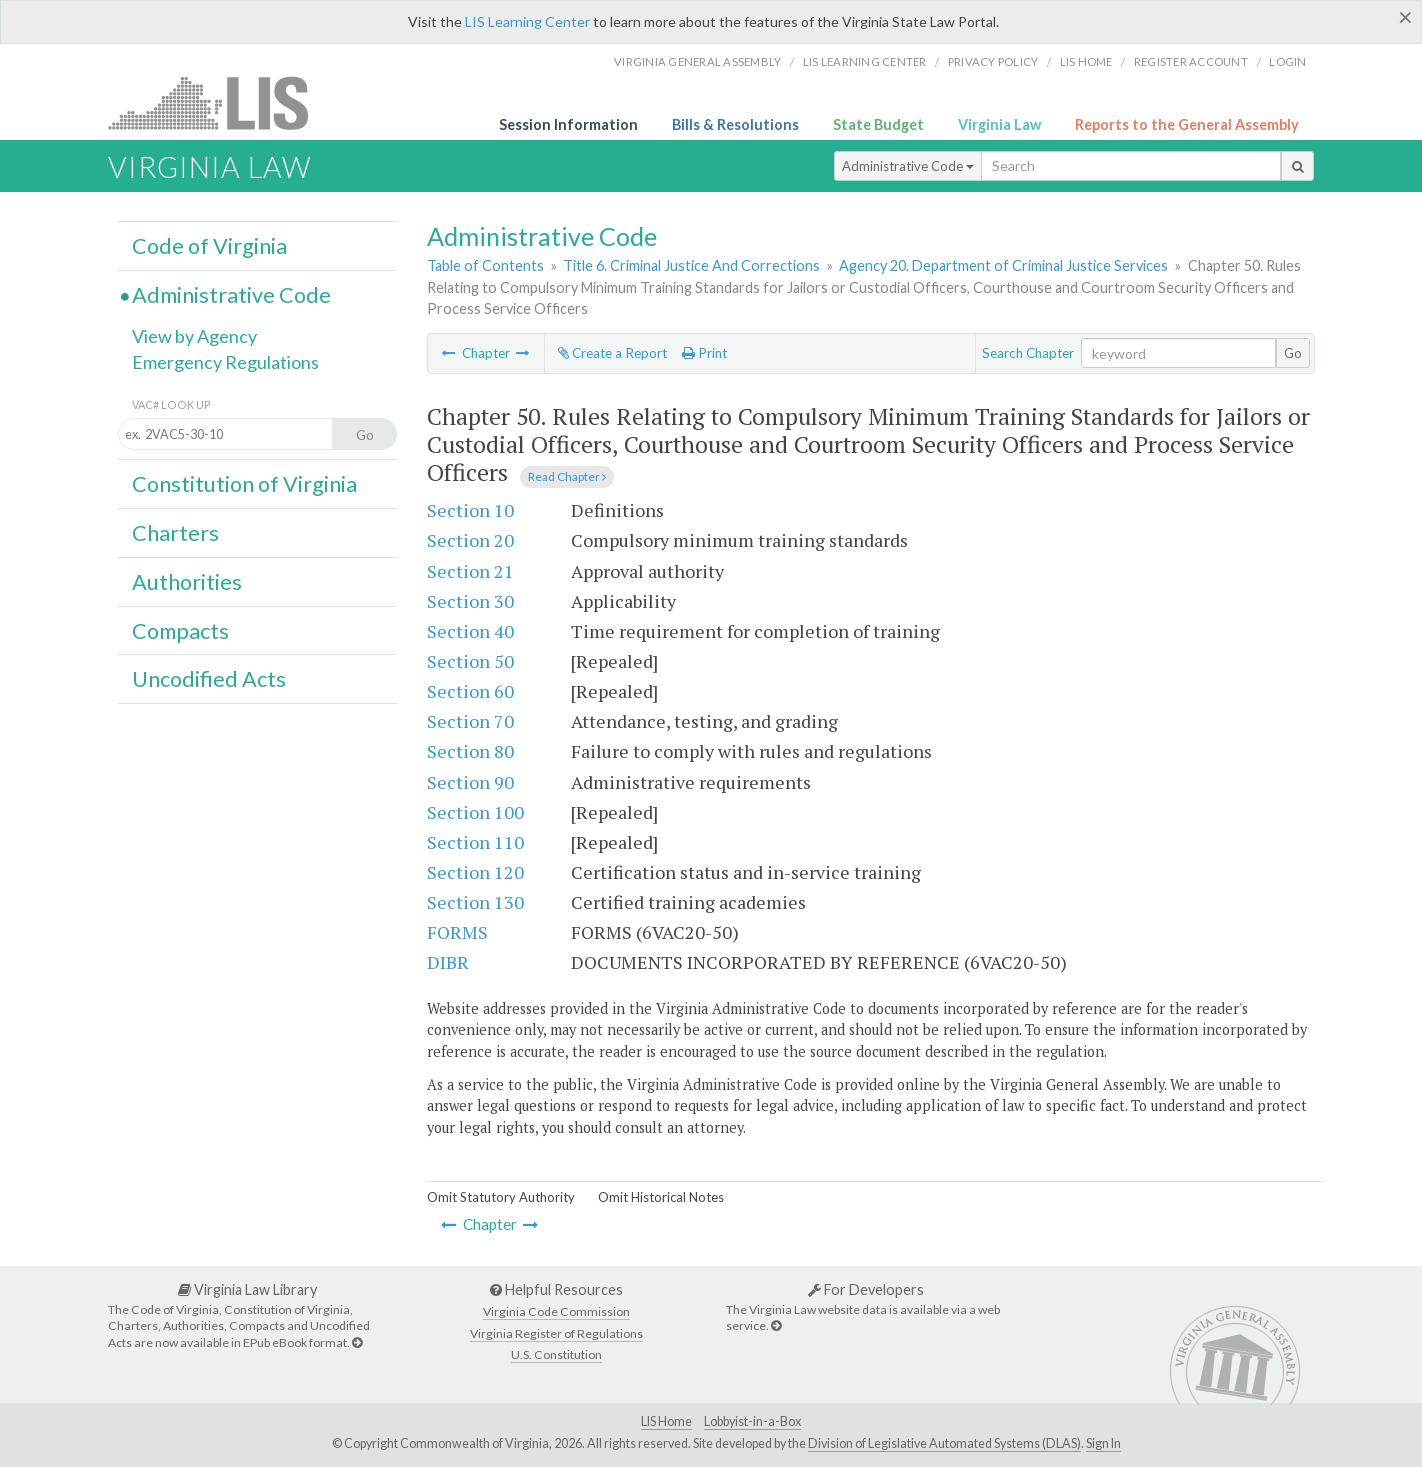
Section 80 (470, 751)
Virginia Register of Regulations (556, 1333)
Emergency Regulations (225, 362)
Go (1293, 353)
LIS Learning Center (527, 21)
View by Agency (194, 336)
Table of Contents (485, 265)
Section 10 (470, 510)
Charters (175, 533)
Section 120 (475, 872)
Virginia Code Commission (556, 1311)
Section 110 (475, 842)
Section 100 (475, 812)
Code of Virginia (209, 246)
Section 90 (470, 782)
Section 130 (475, 902)
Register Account (1191, 61)
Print (704, 353)
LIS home (1086, 61)
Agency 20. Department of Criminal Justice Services (1003, 265)
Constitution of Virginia (244, 484)
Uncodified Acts (209, 679)
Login (1287, 61)
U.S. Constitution (556, 1354)
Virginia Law (999, 124)
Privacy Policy (993, 61)
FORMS (457, 932)
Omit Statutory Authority (501, 1197)
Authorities (187, 582)
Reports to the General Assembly (1187, 124)
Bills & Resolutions (735, 124)
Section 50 (470, 661)
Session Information (568, 124)
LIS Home (666, 1421)
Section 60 (470, 691)
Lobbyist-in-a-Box (752, 1421)
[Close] (1405, 17)
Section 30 (470, 601)
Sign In (1103, 1443)
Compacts (180, 631)
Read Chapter (567, 476)
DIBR (448, 962)
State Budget (878, 124)
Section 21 (470, 571)
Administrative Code (908, 166)
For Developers (866, 1289)
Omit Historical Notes (661, 1197)
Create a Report (612, 353)
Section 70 (470, 721)
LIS (219, 102)
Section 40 (470, 631)
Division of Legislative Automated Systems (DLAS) (944, 1443)
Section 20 (470, 540)
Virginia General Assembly (697, 61)
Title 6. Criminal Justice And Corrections (691, 265)
